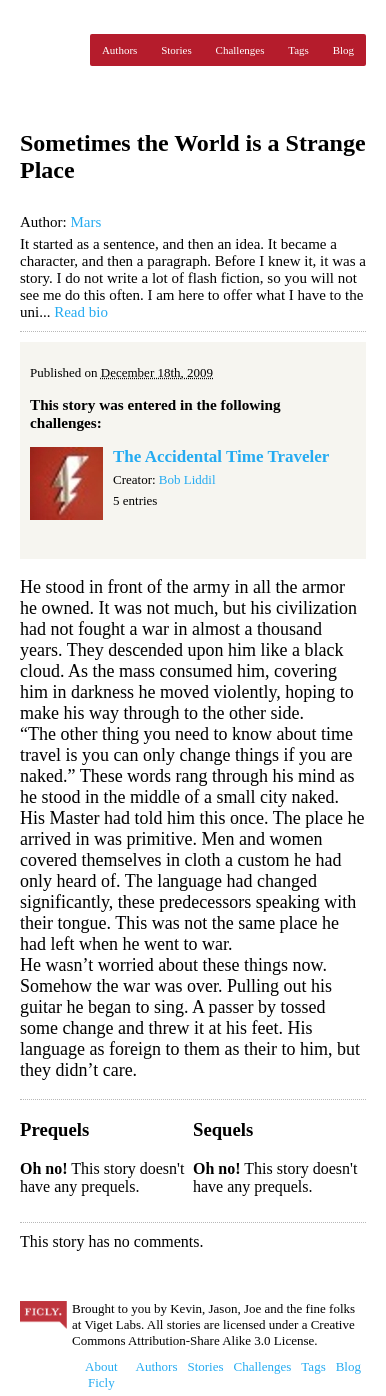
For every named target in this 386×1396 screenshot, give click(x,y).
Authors (119, 50)
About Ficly (101, 1374)
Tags (298, 50)
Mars (85, 222)
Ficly (50, 50)
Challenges (240, 50)
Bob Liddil (187, 479)
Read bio (81, 312)
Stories (176, 50)
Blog (343, 50)
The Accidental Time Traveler (221, 456)
